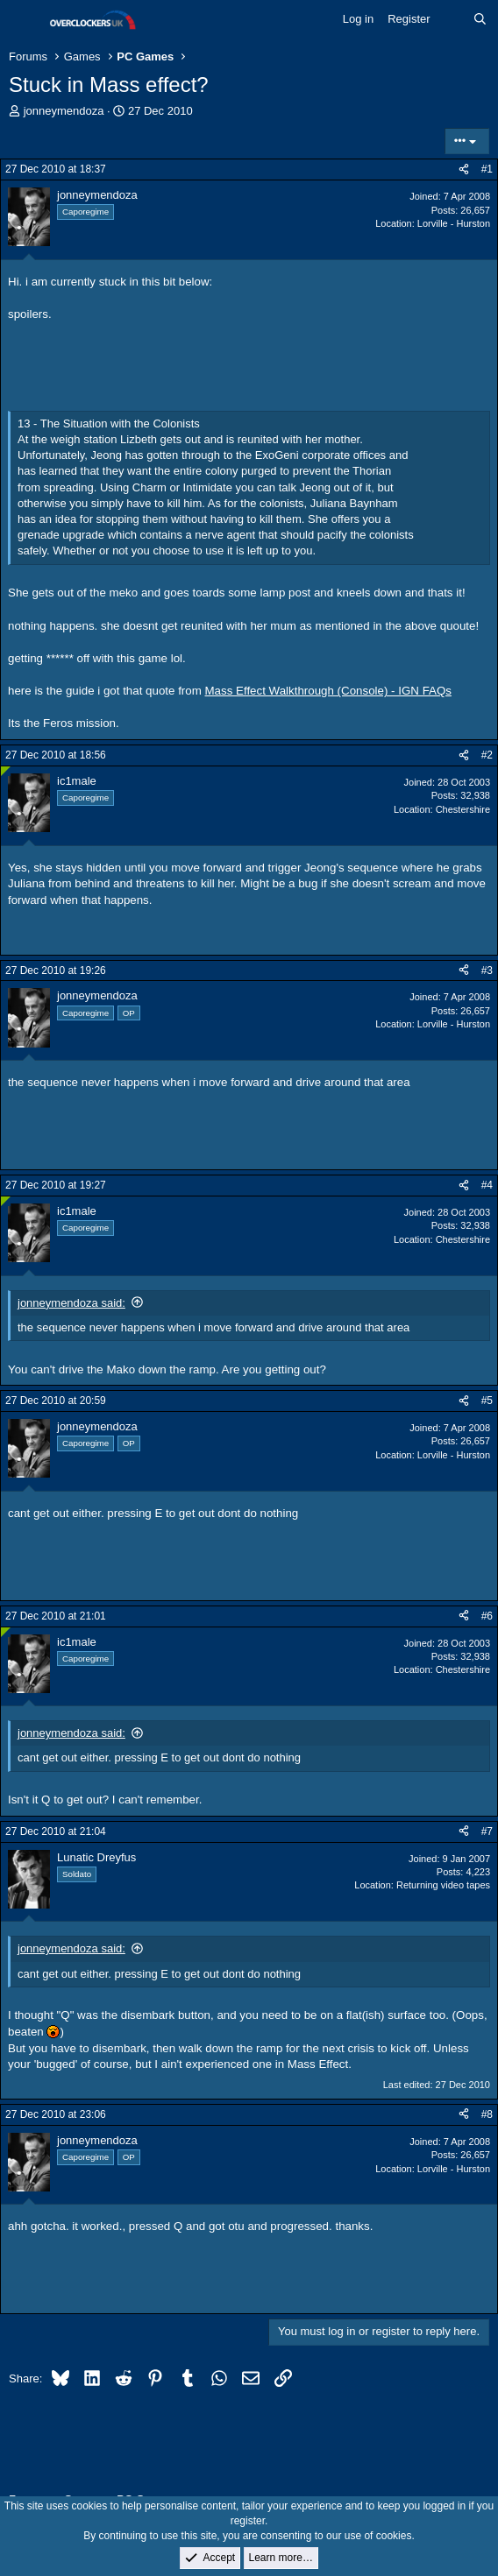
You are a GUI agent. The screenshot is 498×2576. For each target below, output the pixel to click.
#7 (487, 1831)
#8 (487, 2114)
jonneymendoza (64, 110)
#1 (487, 169)
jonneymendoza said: (71, 1302)
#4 (487, 1185)
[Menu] (24, 20)
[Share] (463, 169)
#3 (487, 970)
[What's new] (452, 19)
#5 (487, 1400)
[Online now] (6, 771)
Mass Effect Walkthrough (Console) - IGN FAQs (328, 690)
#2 (487, 755)
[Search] (480, 19)
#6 (487, 1616)
